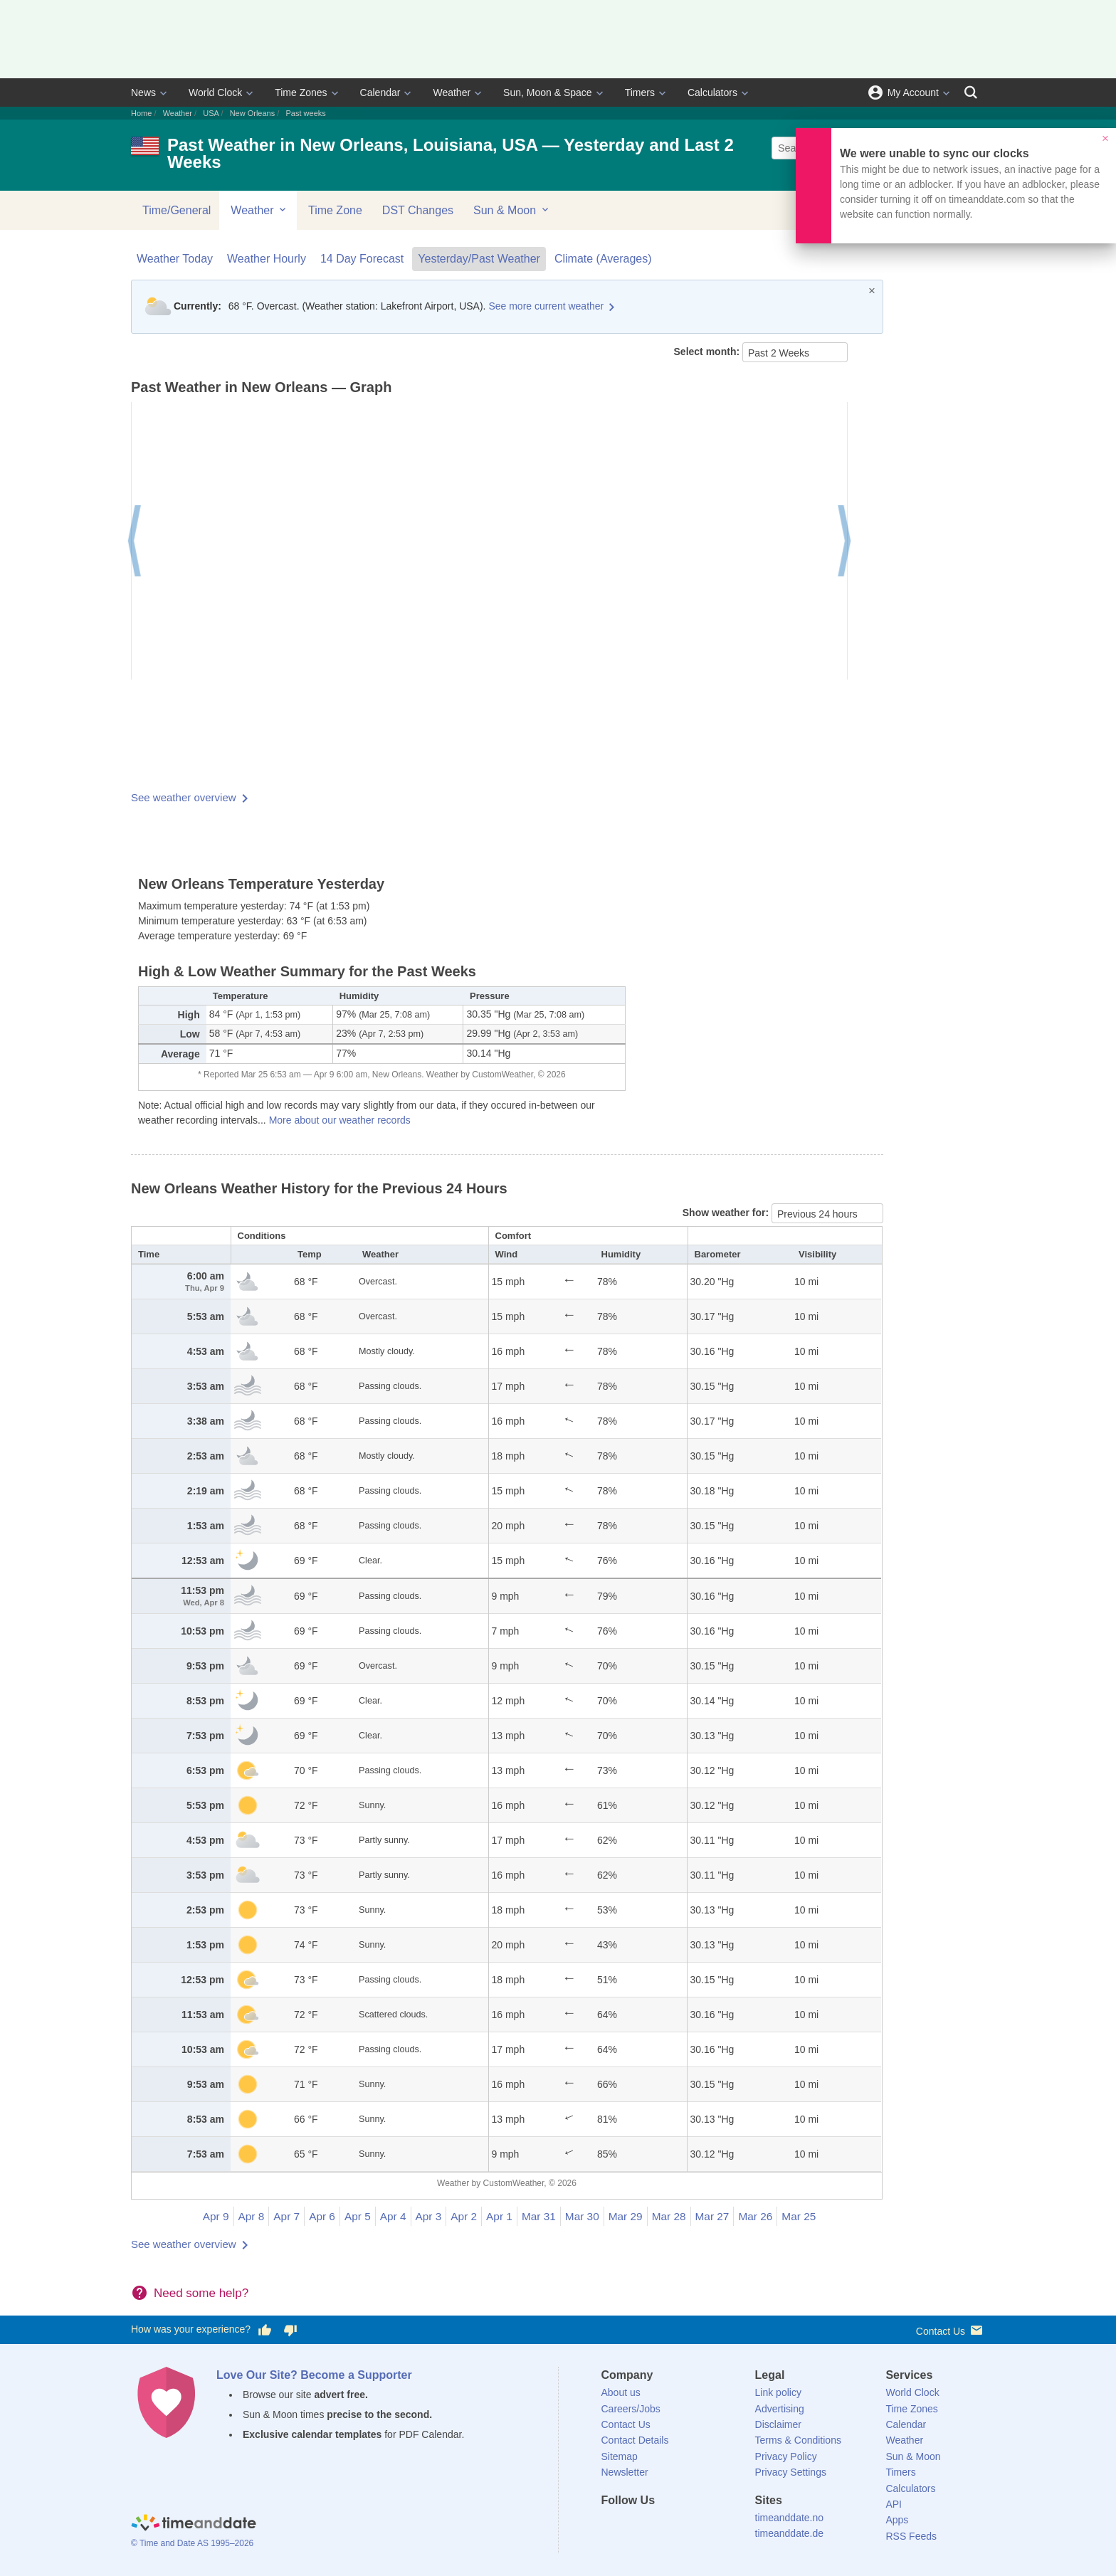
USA (211, 113)
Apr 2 (464, 2216)
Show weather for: (727, 1212)
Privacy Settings (790, 2472)
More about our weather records (340, 1120)
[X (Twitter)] (635, 2526)
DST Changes (417, 210)
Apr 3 (429, 2216)
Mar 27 (712, 2216)
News (143, 92)
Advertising (779, 2408)
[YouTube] (708, 2526)
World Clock (215, 92)
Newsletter (624, 2472)
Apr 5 (357, 2216)
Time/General (176, 210)
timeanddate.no (789, 2517)
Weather (451, 92)
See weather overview (183, 797)
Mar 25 (798, 2216)
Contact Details (635, 2440)
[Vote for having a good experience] (264, 2330)
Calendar (380, 92)
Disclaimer (778, 2424)
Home (141, 113)
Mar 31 (539, 2216)
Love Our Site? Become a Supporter (314, 2375)
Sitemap (619, 2456)
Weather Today (175, 259)
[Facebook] (612, 2526)
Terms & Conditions (798, 2440)
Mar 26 (755, 2216)
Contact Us (950, 2330)
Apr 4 (393, 2216)
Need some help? (201, 2293)
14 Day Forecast (362, 259)
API (893, 2504)
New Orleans (252, 113)
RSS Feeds (911, 2536)
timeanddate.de (789, 2533)
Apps (896, 2519)
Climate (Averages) (603, 259)
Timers (640, 92)
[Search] (971, 92)
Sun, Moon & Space (547, 92)
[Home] (193, 2524)
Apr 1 (499, 2216)
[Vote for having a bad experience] (290, 2330)
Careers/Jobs (630, 2408)
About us (621, 2392)
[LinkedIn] (659, 2526)
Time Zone (335, 210)
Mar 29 (626, 2216)
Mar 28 (669, 2216)
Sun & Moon (512, 210)
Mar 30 (582, 2216)
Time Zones (301, 92)
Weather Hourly (266, 259)
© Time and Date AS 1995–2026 (192, 2543)
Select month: (708, 351)
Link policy (778, 2392)
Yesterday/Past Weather (479, 259)
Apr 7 (286, 2216)
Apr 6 (322, 2216)
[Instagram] (684, 2526)
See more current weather (546, 306)
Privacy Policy (786, 2456)
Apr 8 (251, 2216)
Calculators (712, 92)
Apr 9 (216, 2216)
